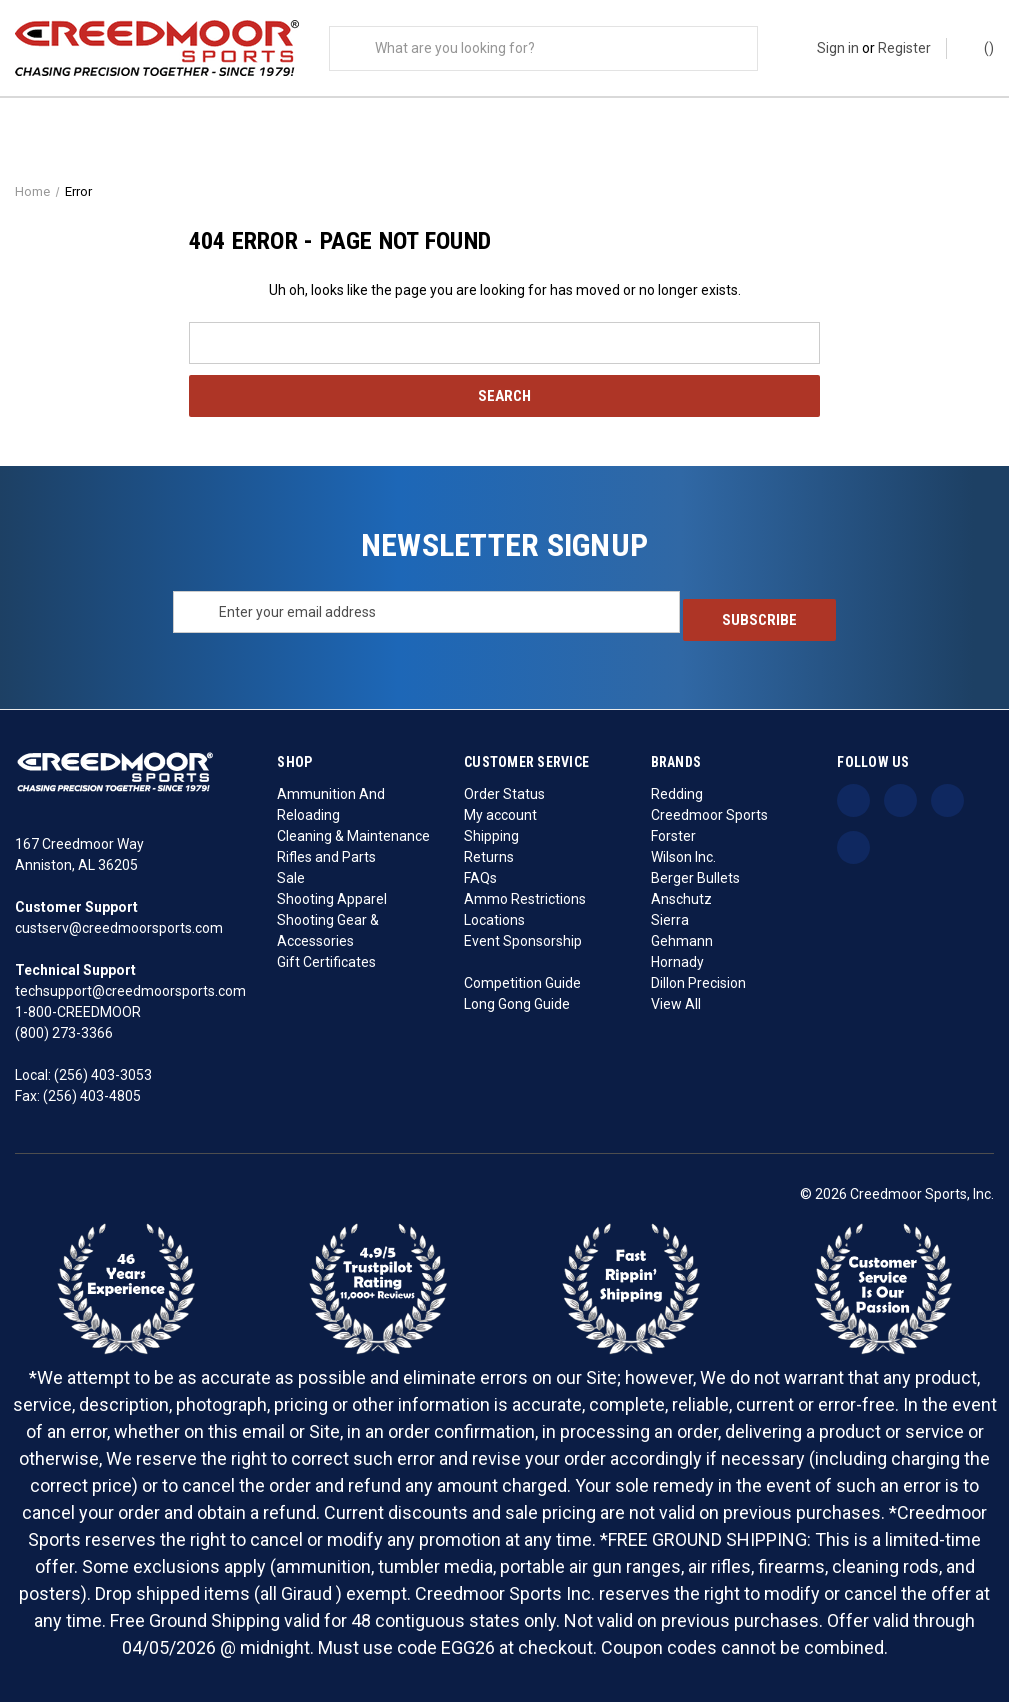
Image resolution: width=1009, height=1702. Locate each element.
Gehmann (682, 940)
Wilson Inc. (683, 856)
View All (676, 1003)
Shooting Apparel (332, 898)
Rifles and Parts (326, 856)
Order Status (504, 793)
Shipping (491, 835)
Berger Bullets (695, 877)
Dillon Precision (698, 982)
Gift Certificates (326, 961)
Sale (291, 877)
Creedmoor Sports (709, 814)
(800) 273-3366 (64, 1032)
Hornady (677, 961)
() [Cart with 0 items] (979, 47)
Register (904, 48)
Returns (489, 856)
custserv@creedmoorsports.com (119, 927)
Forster (673, 835)
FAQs (480, 877)
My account (500, 814)
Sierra (670, 919)
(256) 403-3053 (103, 1074)
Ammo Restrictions (525, 898)
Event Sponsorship (523, 940)
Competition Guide (522, 982)
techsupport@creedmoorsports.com (130, 990)
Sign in (838, 48)
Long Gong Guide (517, 1003)
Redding (677, 793)
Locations (494, 919)
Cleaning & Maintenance (353, 835)
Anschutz (681, 898)
